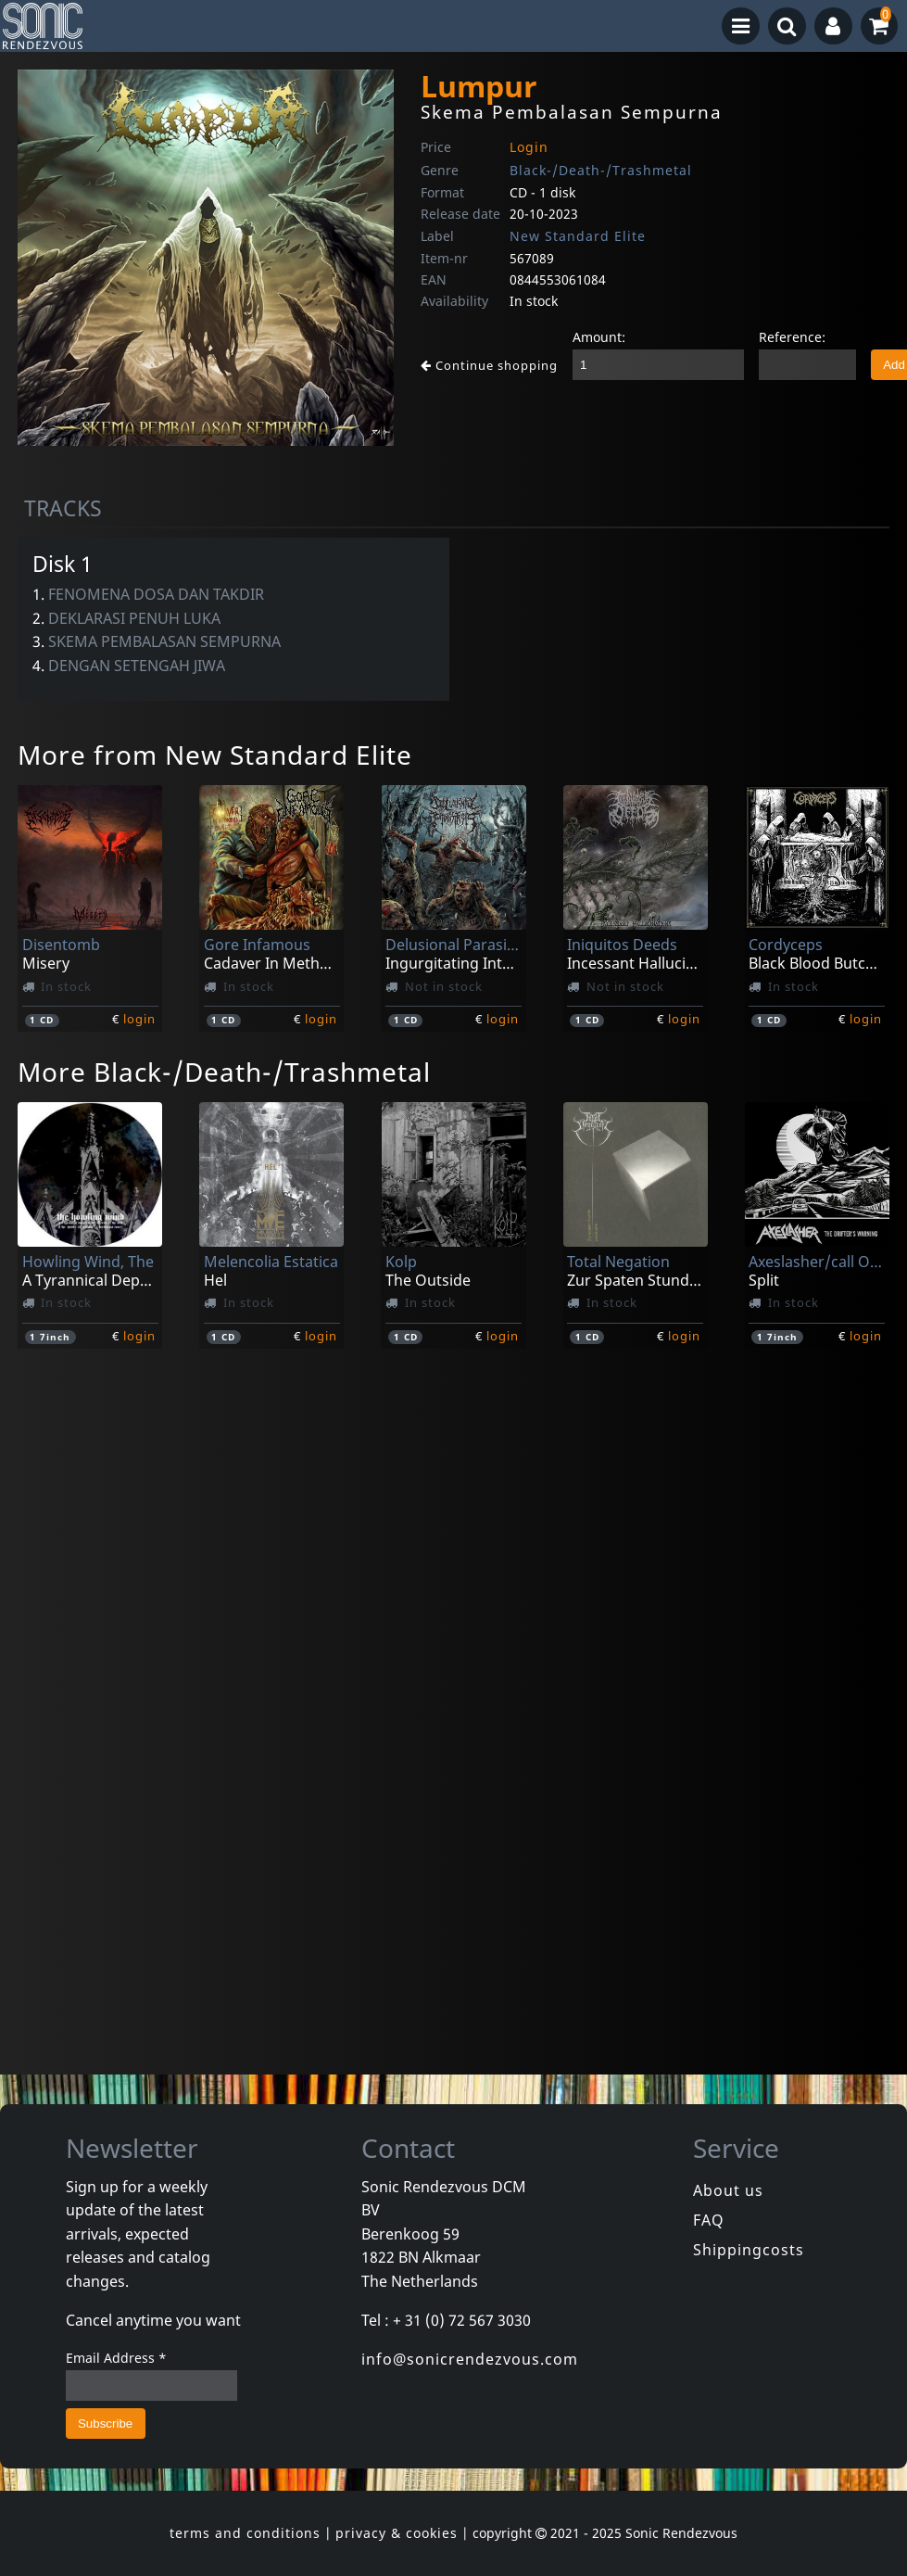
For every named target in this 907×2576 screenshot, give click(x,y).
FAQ (708, 2220)
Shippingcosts (748, 2250)
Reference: (792, 337)
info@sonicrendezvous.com (469, 2359)
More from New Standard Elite (215, 754)
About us (728, 2190)
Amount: (599, 337)
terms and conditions (245, 2533)
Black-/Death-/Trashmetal (601, 170)
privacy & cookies (396, 2533)
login (139, 1018)
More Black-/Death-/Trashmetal (224, 1071)
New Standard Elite (578, 236)
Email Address (116, 2358)
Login (529, 147)
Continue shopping (489, 365)
